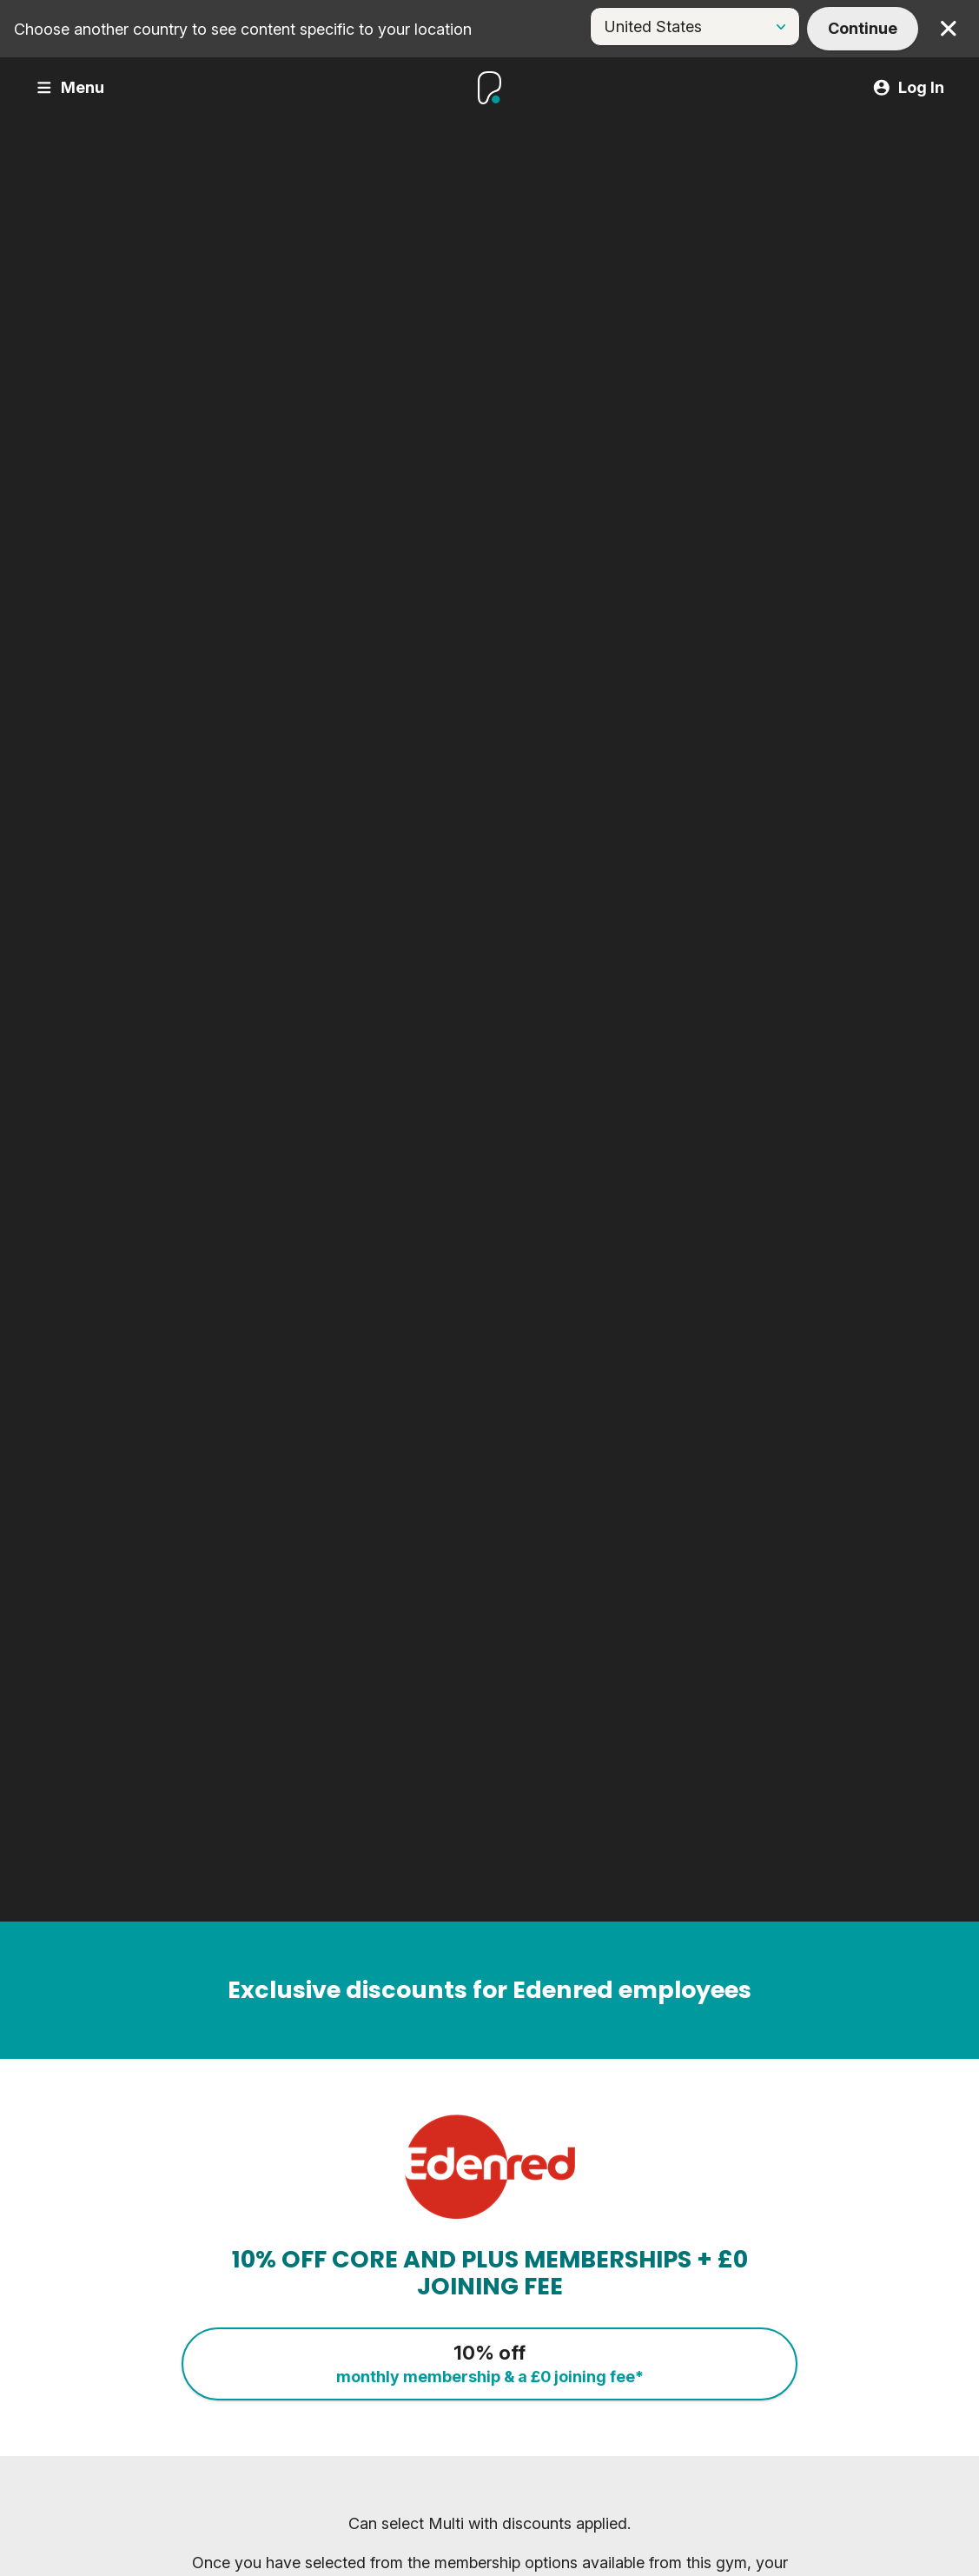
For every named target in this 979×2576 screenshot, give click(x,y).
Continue (862, 28)
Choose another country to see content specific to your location (243, 29)
